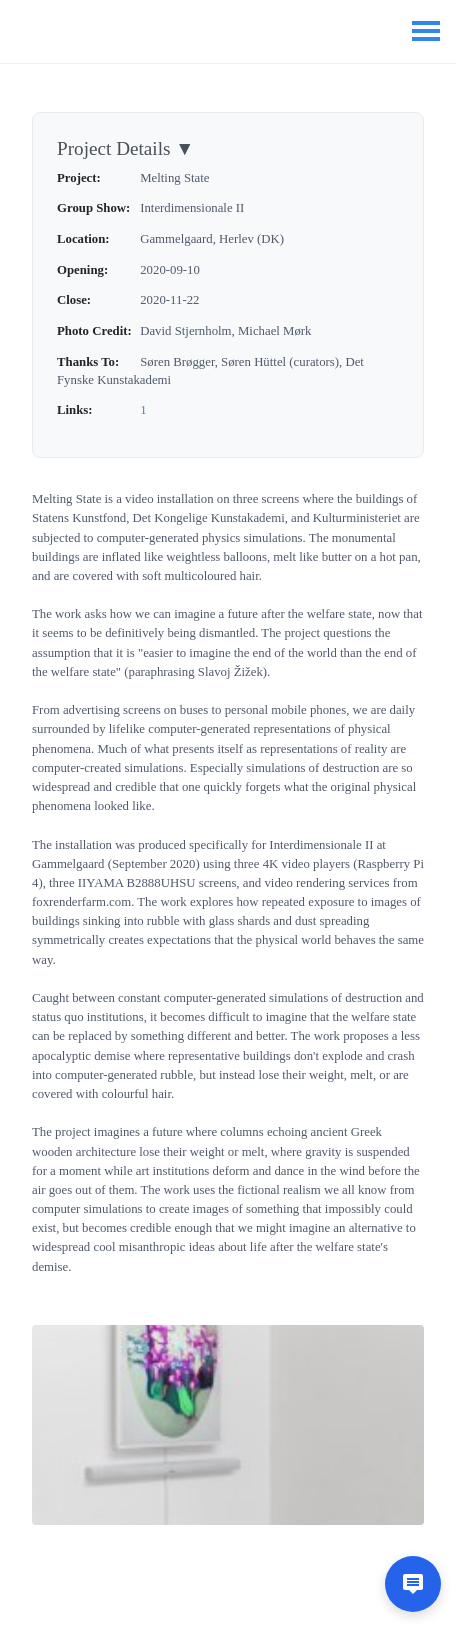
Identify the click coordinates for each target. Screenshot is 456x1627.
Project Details (125, 148)
